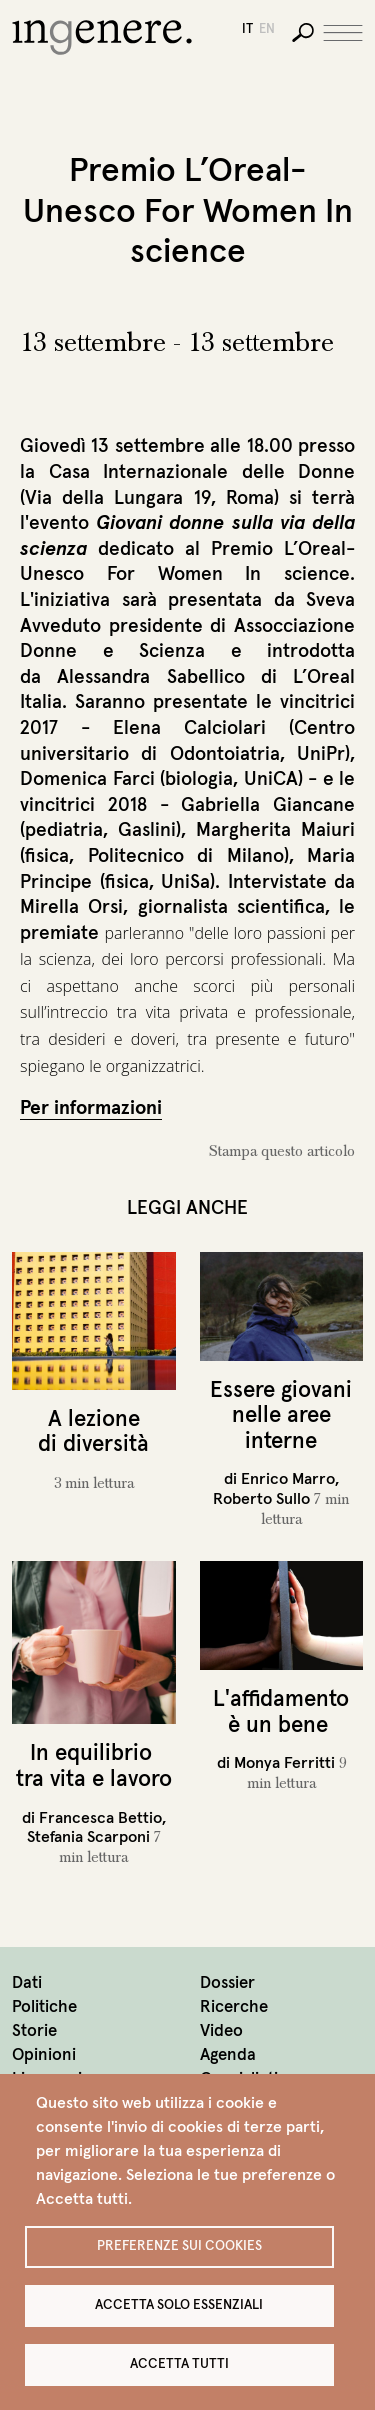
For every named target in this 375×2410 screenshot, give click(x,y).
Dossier (227, 1982)
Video (221, 2030)
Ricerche (234, 2006)
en (267, 28)
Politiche (44, 2006)
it (247, 28)
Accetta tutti (179, 2363)
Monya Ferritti (284, 1762)
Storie (34, 2030)
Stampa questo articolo (282, 1151)
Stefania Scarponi (88, 1836)
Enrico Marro (288, 1478)
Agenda (228, 2054)
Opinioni (44, 2054)
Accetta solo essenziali (179, 2304)
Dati (27, 1982)
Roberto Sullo (261, 1498)
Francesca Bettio (100, 1817)
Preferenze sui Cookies (179, 2245)
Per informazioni (91, 1107)
